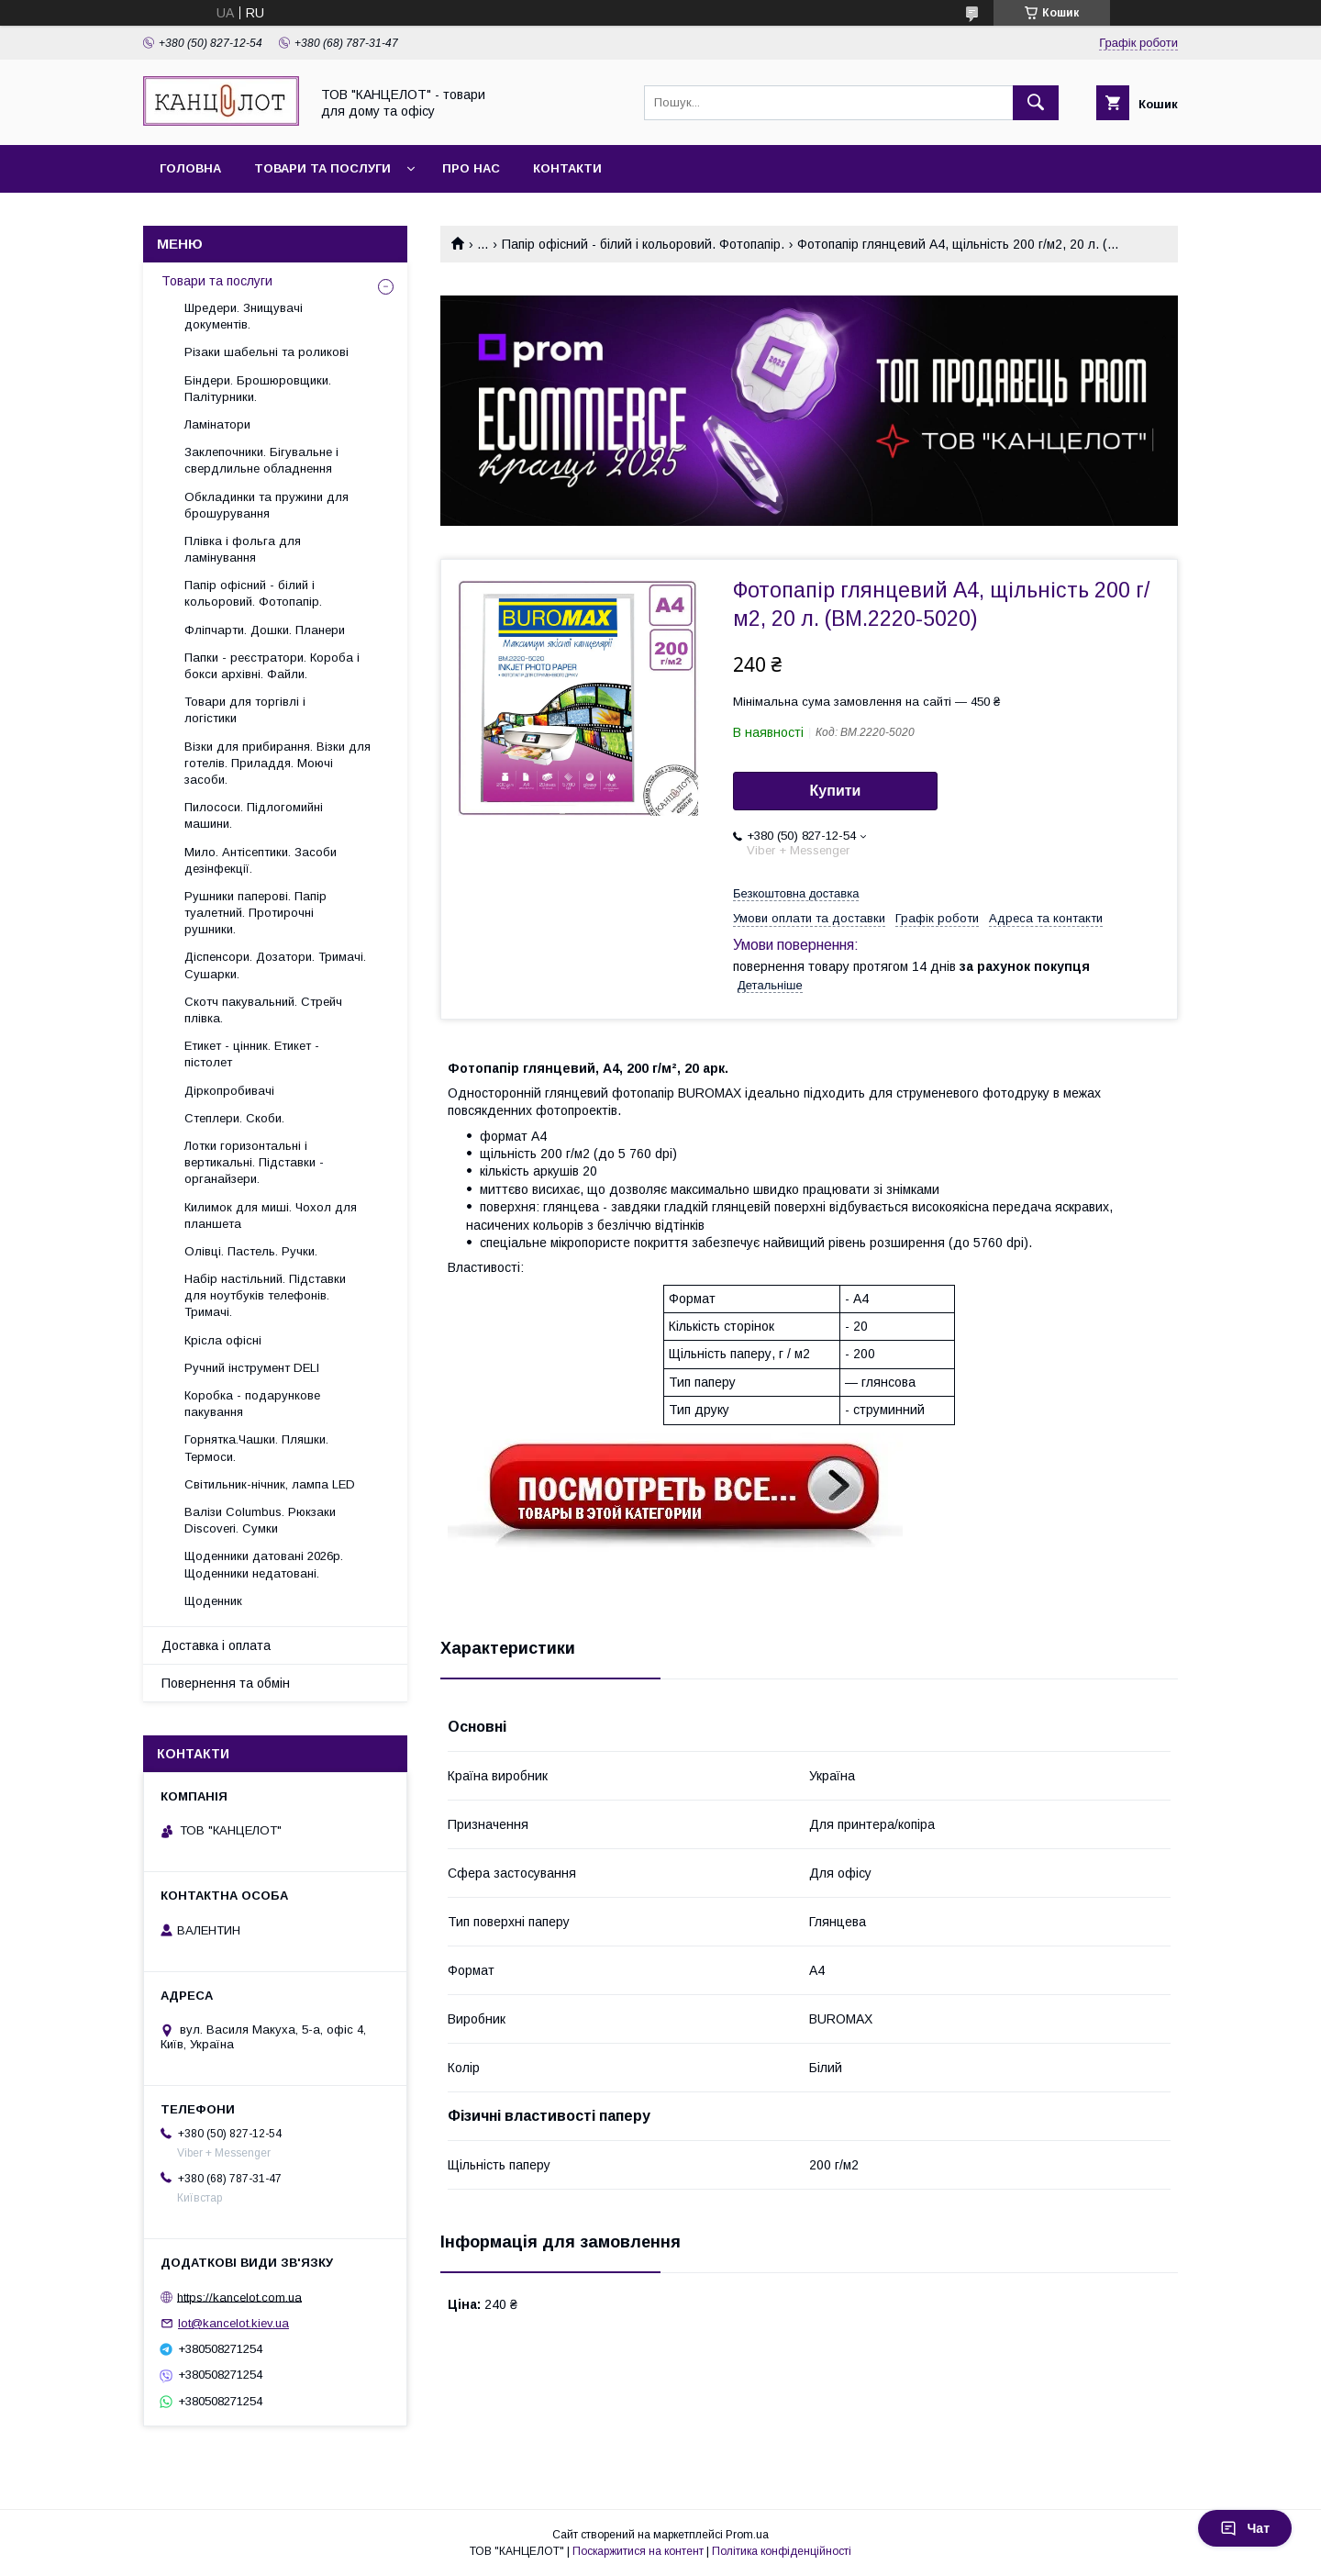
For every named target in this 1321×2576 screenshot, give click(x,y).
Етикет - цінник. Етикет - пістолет (251, 1054)
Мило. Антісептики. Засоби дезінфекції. (260, 860)
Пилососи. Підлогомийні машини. (253, 815)
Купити (835, 790)
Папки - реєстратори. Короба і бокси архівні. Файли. (272, 666)
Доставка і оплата (216, 1645)
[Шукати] (1036, 102)
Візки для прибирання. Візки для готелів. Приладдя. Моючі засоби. (277, 763)
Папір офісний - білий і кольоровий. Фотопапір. (643, 244)
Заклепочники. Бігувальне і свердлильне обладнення (261, 460)
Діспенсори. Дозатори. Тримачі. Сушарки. (275, 965)
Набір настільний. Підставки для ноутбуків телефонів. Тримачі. (265, 1295)
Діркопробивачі (229, 1091)
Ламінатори (217, 424)
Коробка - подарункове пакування (252, 1403)
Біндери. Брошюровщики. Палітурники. (257, 389)
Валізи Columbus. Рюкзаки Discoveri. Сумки (260, 1520)
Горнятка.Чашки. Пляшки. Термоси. (256, 1448)
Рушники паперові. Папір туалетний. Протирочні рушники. (255, 912)
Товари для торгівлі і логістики (244, 710)
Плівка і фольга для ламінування (242, 549)
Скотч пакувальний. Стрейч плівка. (263, 1010)
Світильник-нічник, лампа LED (269, 1484)
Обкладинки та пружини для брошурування (266, 505)
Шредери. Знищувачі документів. (243, 316)
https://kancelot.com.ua (239, 2296)
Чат (1245, 2528)
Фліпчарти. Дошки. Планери (264, 630)
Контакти (567, 168)
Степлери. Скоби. (234, 1118)
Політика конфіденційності (781, 2551)
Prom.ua (747, 2534)
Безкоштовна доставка (796, 893)
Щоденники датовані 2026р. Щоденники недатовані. (263, 1564)
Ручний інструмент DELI (251, 1368)
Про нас (471, 168)
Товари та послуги (322, 168)
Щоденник (213, 1601)
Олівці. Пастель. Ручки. (250, 1251)
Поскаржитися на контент (638, 2551)
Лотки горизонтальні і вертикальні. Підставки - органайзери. (254, 1162)
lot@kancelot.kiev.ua (233, 2323)
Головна (190, 168)
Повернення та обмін (225, 1683)
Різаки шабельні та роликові (266, 352)
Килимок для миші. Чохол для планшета (270, 1215)
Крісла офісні (222, 1340)
